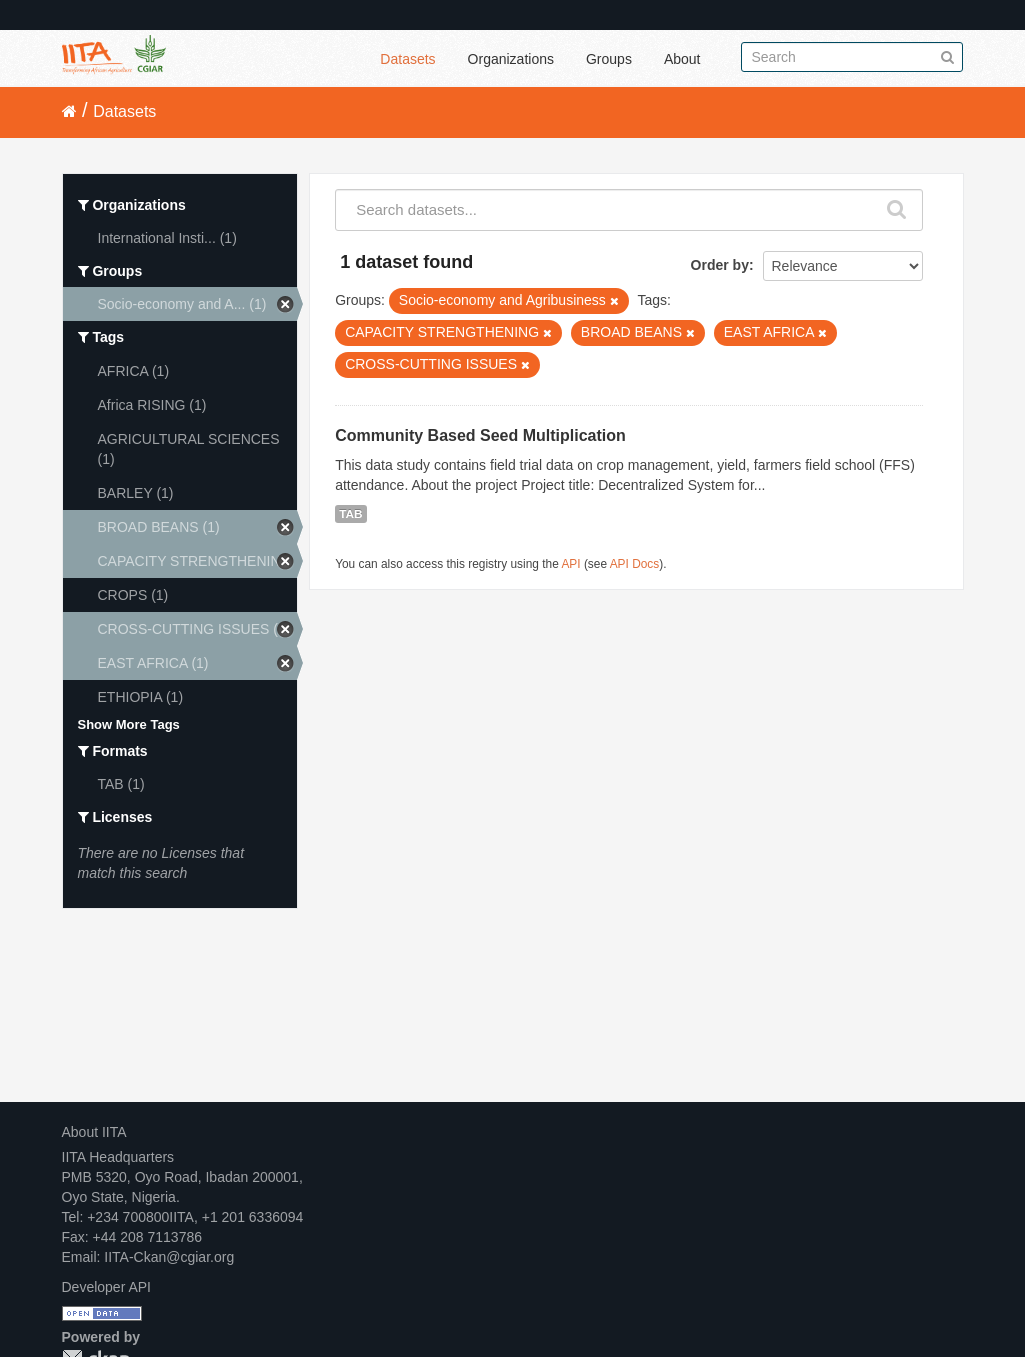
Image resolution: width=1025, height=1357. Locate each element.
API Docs (635, 564)
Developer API (107, 1287)
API (570, 564)
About (682, 59)
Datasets (407, 59)
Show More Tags (129, 724)
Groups (609, 59)
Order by (720, 265)
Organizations (511, 59)
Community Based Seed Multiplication (480, 435)
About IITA (94, 1132)
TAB (350, 514)
